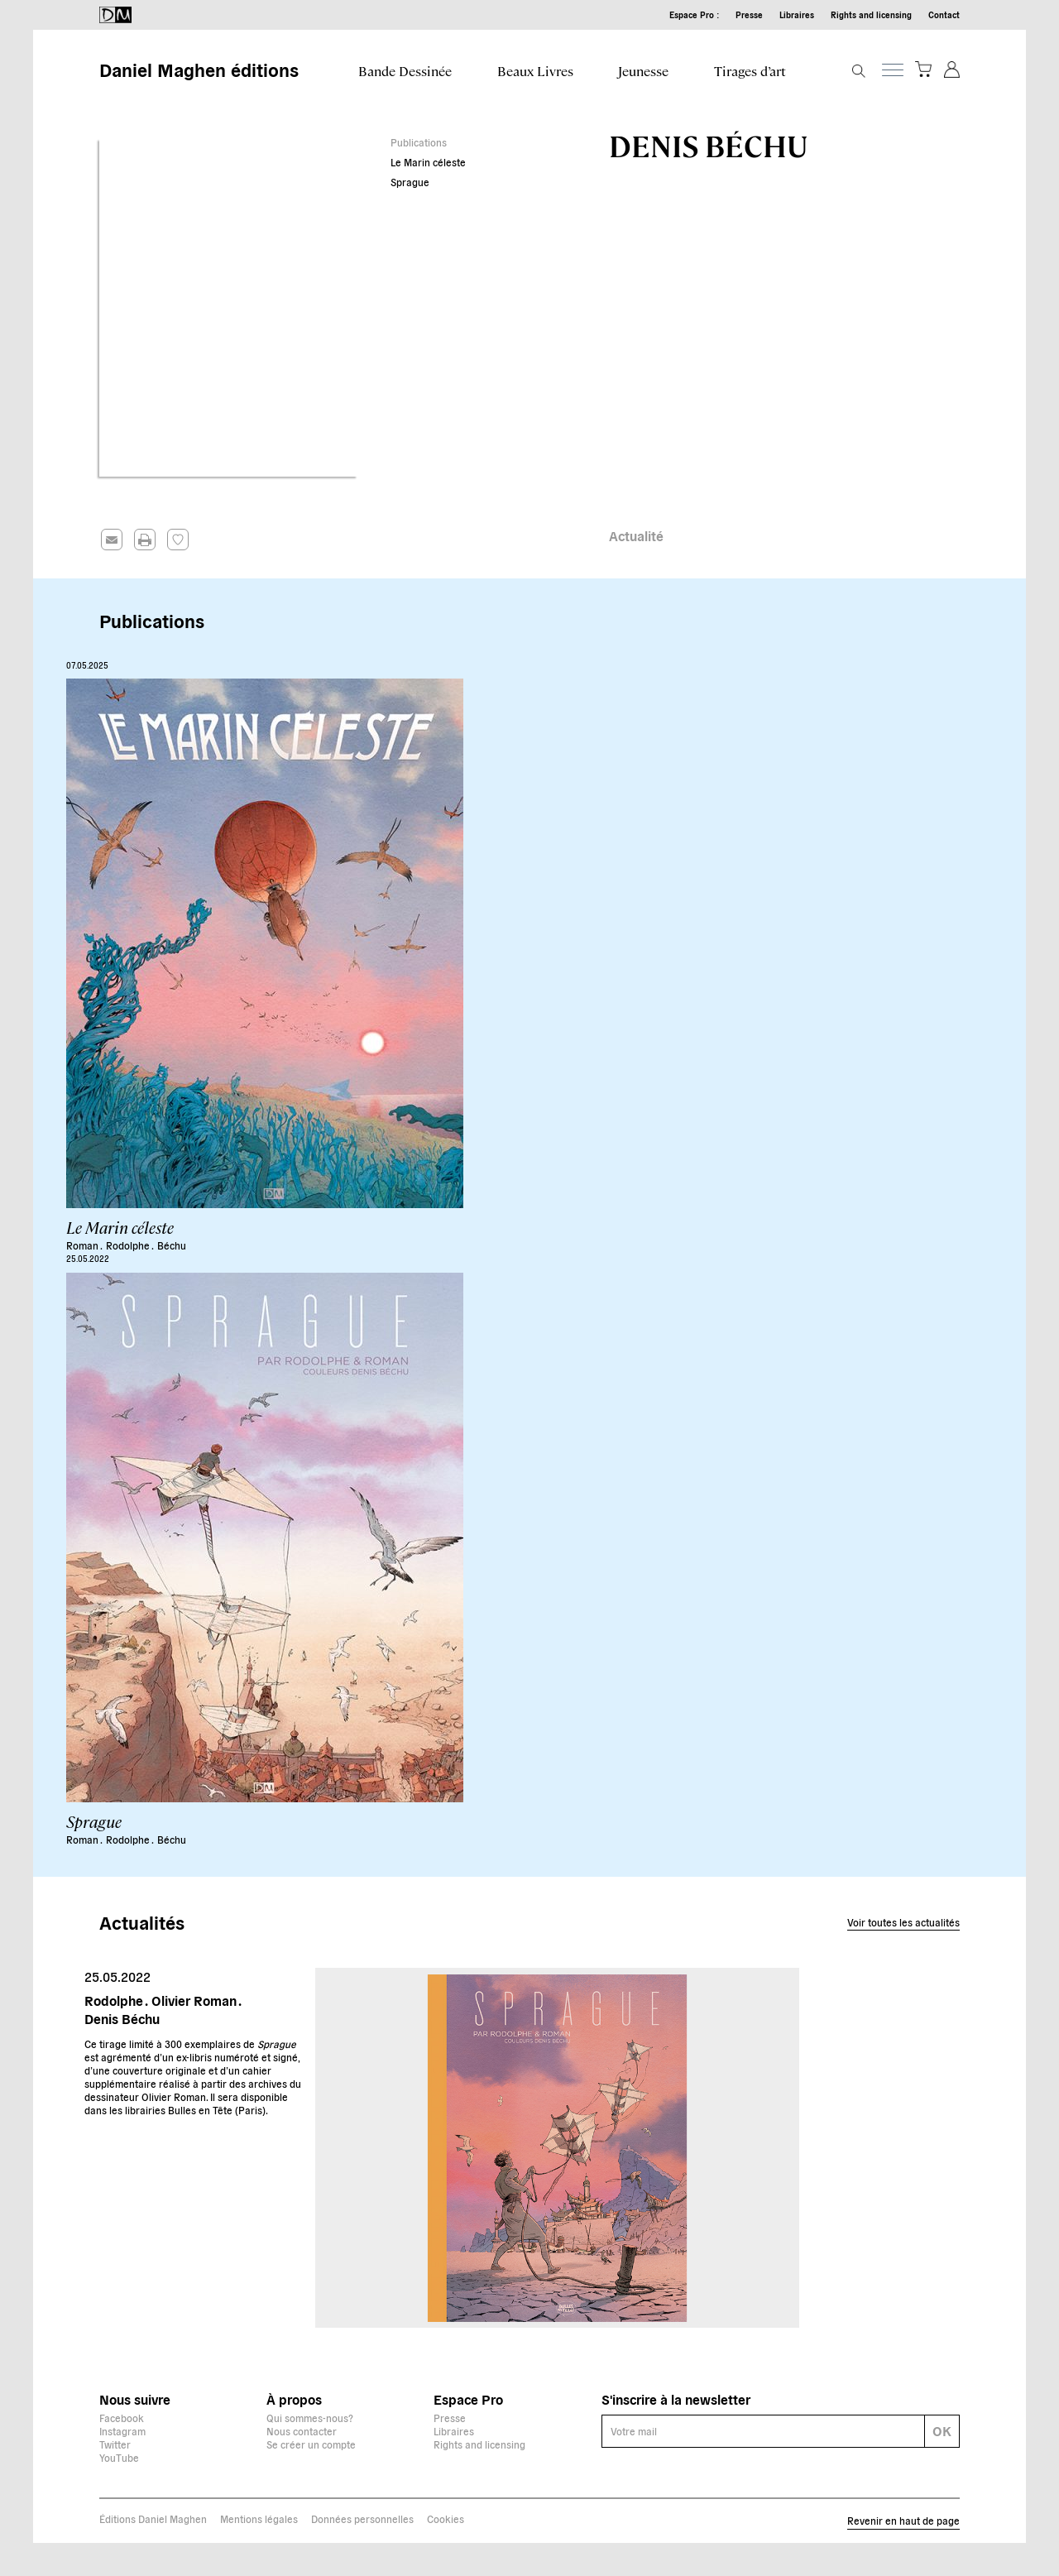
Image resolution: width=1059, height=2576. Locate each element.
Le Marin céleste (428, 162)
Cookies (445, 2518)
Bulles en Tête (200, 2109)
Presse (749, 14)
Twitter (115, 2444)
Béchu (171, 1245)
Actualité (636, 535)
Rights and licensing (871, 14)
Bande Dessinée (405, 70)
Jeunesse (643, 70)
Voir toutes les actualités (903, 1922)
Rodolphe (128, 1245)
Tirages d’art (750, 70)
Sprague (410, 181)
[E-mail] (763, 2431)
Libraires (796, 14)
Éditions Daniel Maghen (153, 2518)
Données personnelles (362, 2518)
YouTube (119, 2457)
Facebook (121, 2417)
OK (941, 2430)
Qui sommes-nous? (309, 2417)
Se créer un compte (311, 2444)
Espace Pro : (694, 14)
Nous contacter (301, 2431)
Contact (944, 14)
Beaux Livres (535, 70)
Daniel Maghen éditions (199, 68)
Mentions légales (259, 2518)
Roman (83, 1245)
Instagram (122, 2431)
